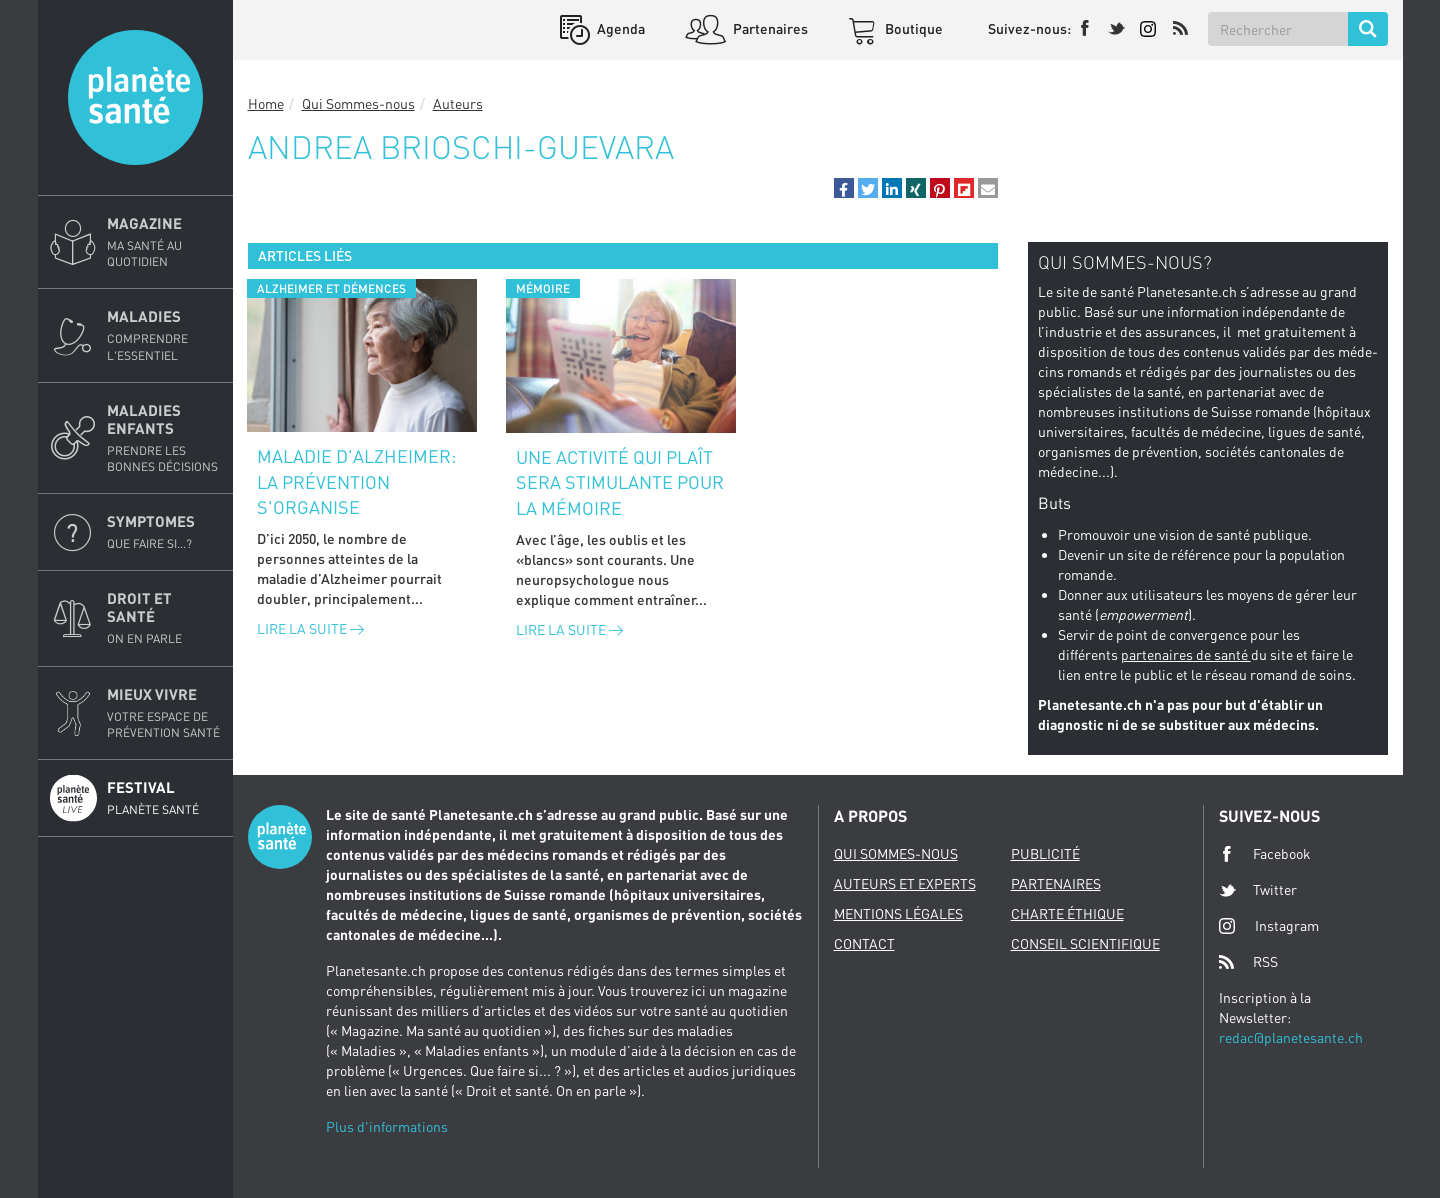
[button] (844, 188)
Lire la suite (310, 628)
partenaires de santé (1186, 654)
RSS (1248, 962)
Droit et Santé (164, 618)
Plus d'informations (387, 1126)
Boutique (912, 28)
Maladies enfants (164, 438)
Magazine (164, 242)
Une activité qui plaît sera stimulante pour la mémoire (620, 482)
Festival (164, 798)
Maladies (164, 335)
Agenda (619, 28)
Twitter (1258, 890)
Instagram (1269, 925)
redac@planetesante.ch (1291, 1037)
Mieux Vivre (164, 713)
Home (266, 103)
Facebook (1265, 854)
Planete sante (135, 97)
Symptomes (164, 532)
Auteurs (458, 103)
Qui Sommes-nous (358, 103)
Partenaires (769, 28)
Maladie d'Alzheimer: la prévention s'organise (356, 481)
